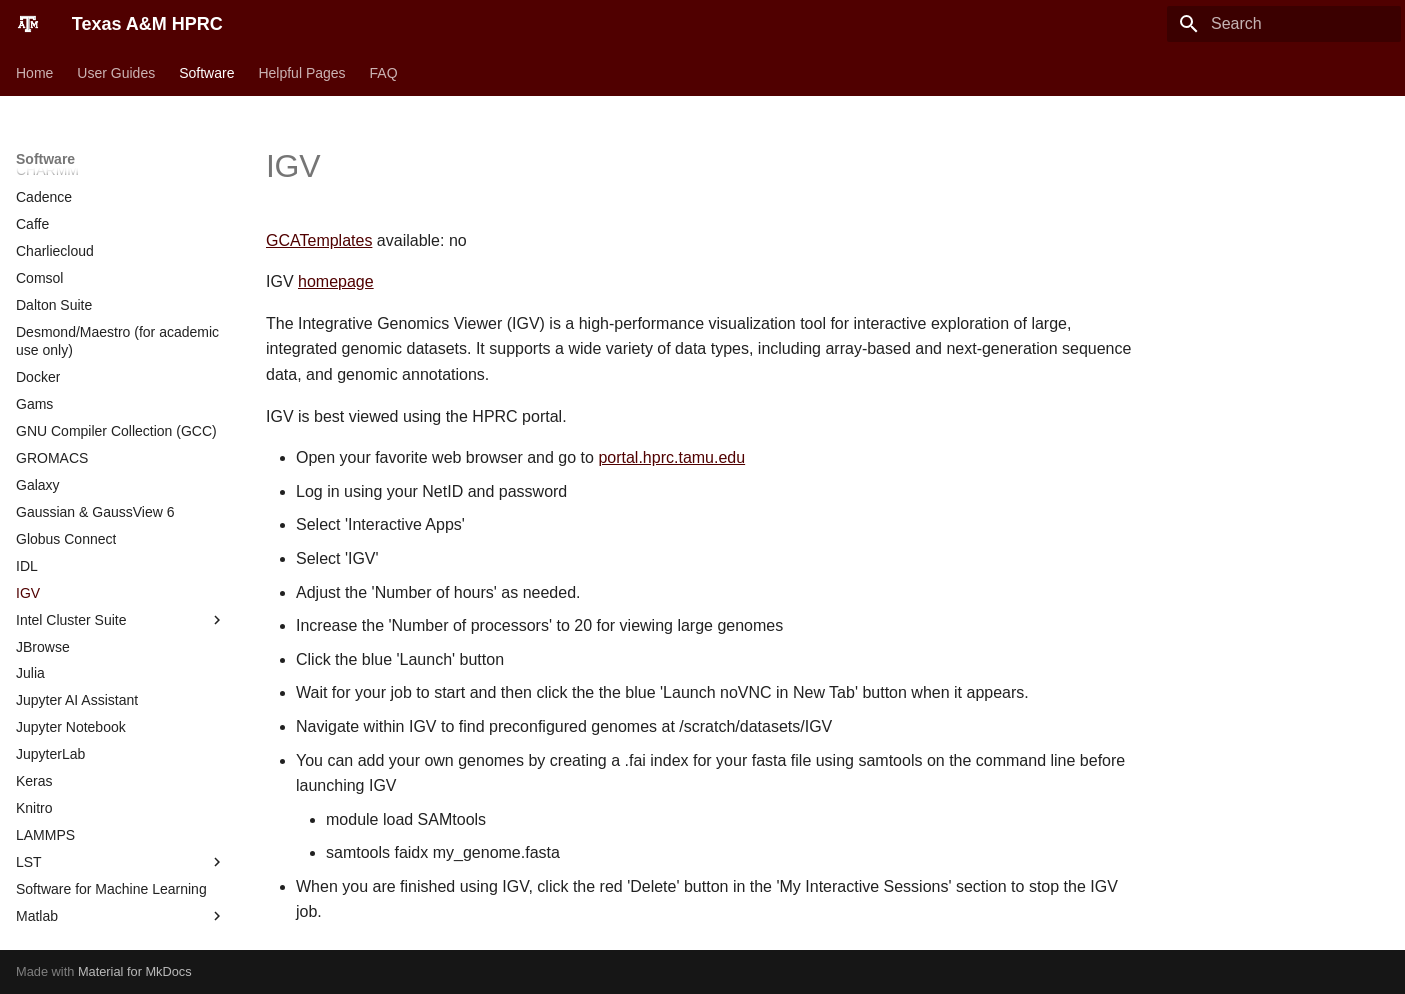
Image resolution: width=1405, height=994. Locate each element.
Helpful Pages (301, 73)
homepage (336, 281)
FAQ (384, 73)
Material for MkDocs (135, 971)
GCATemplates (319, 240)
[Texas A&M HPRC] (28, 24)
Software (206, 73)
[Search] (1284, 24)
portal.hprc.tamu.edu (671, 457)
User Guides (116, 73)
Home (34, 73)
